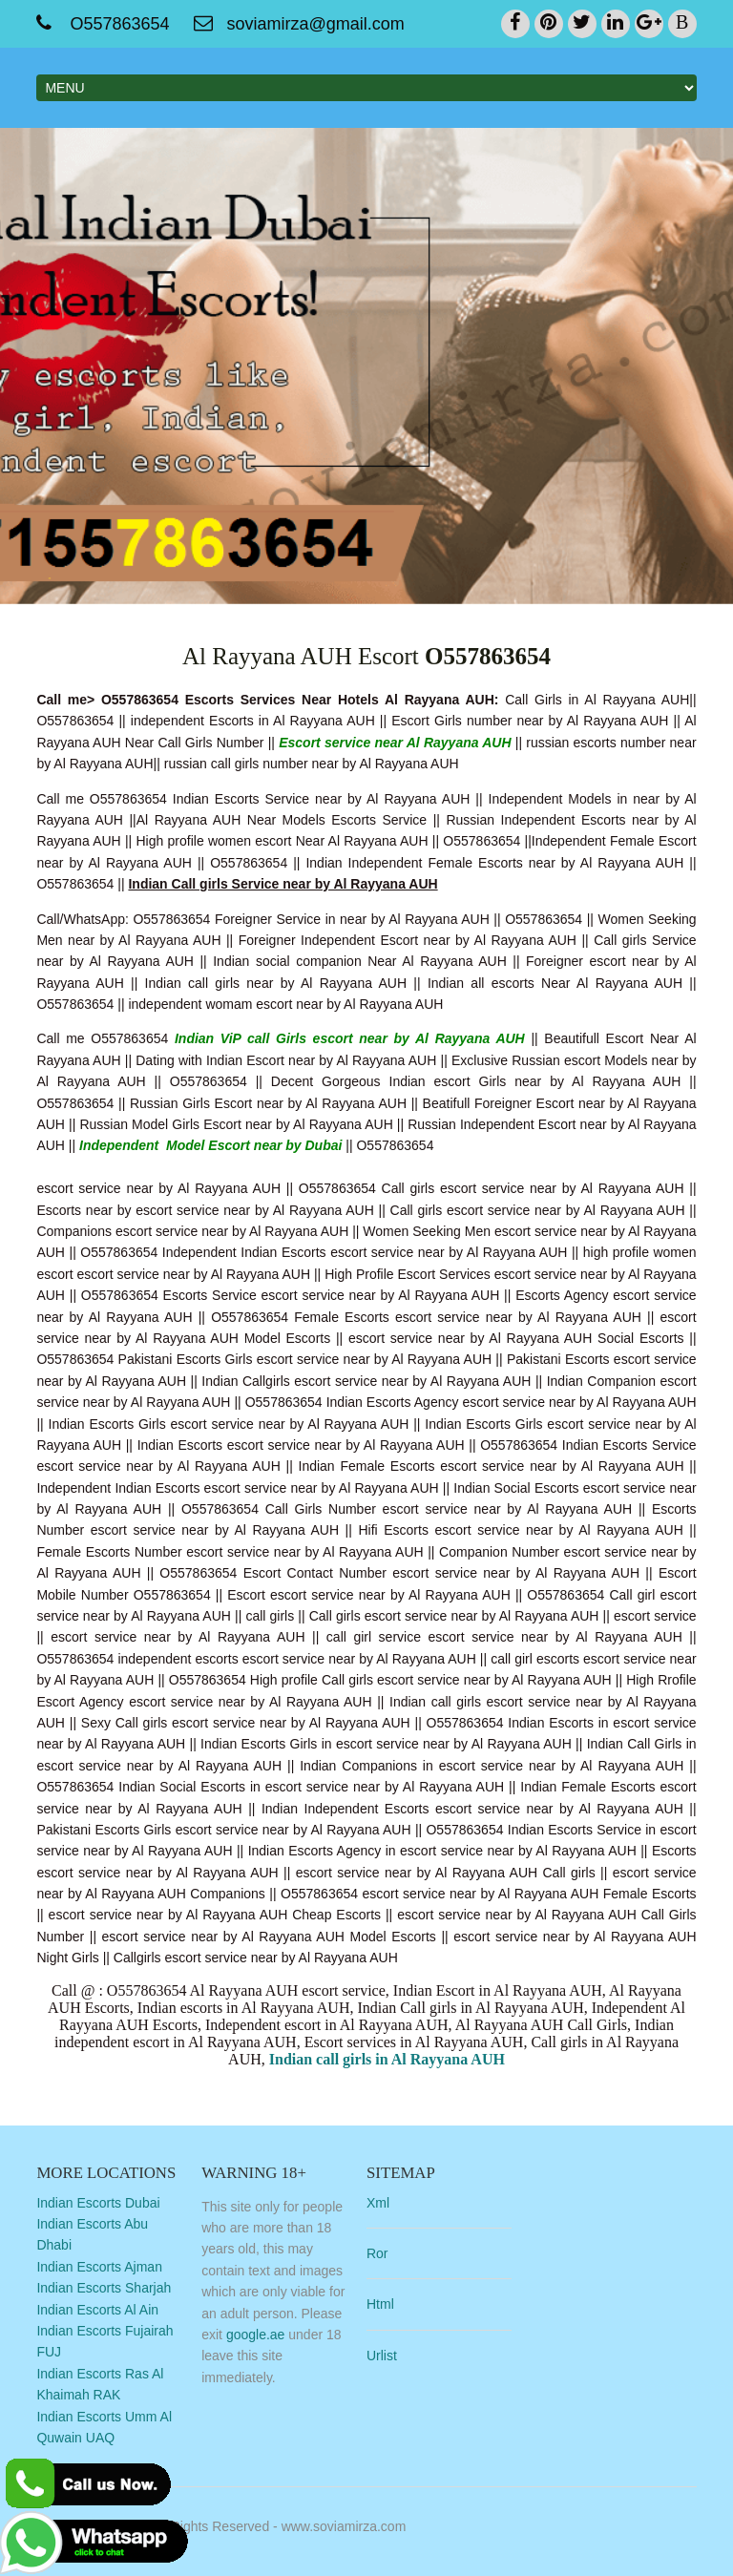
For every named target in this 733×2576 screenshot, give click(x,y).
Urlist (381, 2355)
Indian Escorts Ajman (99, 2266)
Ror (377, 2253)
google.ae (255, 2334)
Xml (377, 2202)
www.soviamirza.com (344, 2526)
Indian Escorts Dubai (97, 2202)
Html (380, 2304)
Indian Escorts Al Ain (97, 2309)
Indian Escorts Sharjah (103, 2287)
